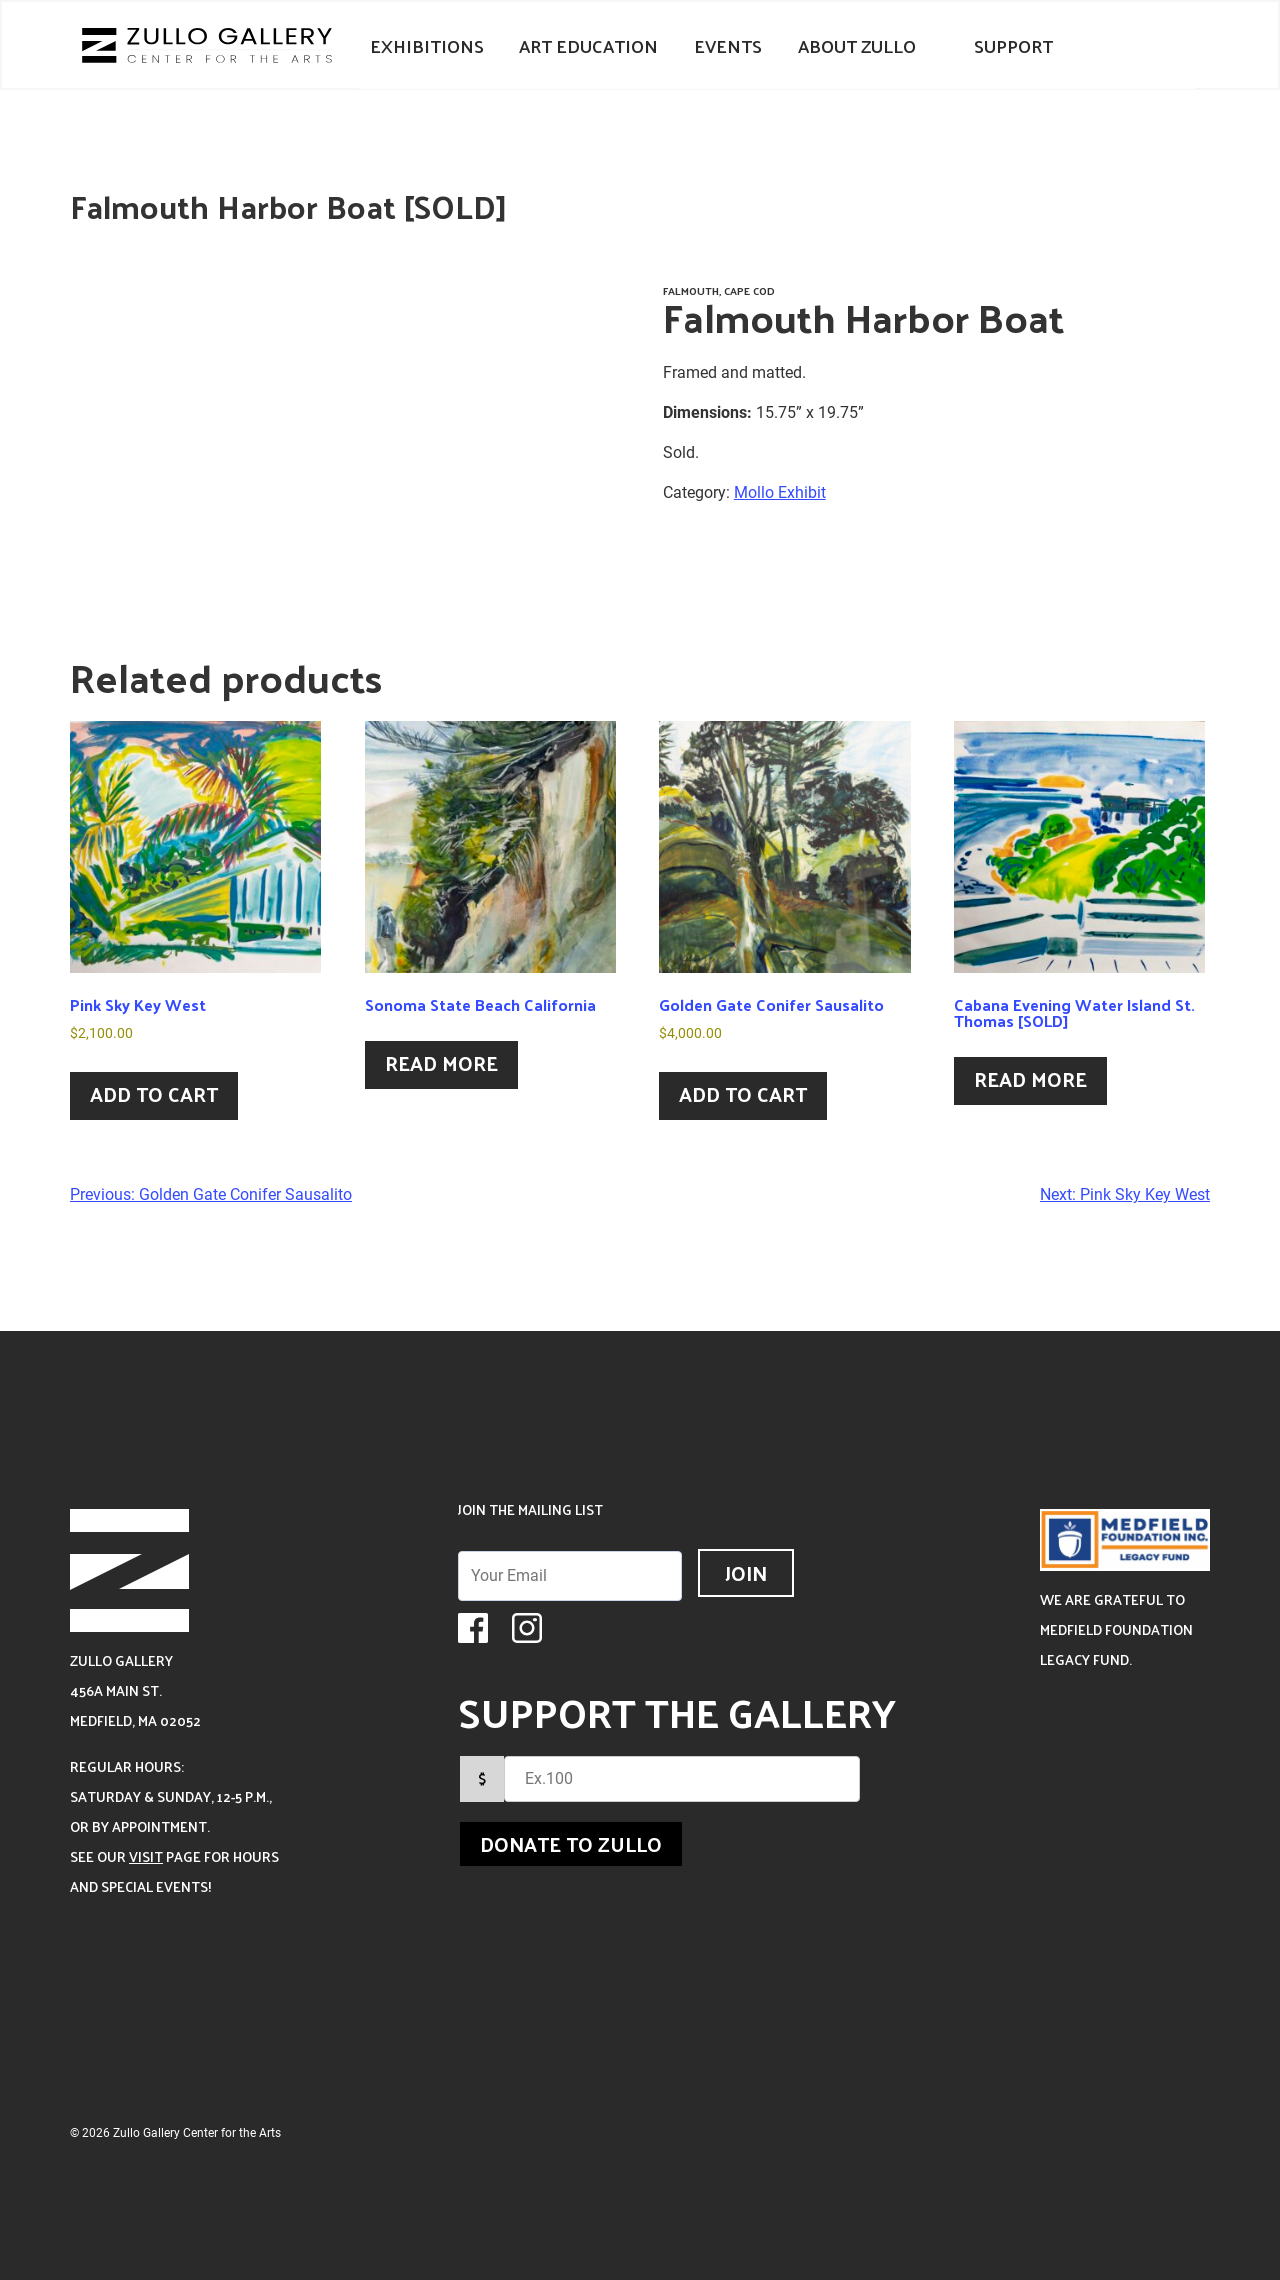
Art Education (588, 45)
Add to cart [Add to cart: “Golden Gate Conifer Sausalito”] (743, 1094)
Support (1013, 45)
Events (728, 45)
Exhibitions (427, 45)
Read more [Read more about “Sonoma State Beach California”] (441, 1063)
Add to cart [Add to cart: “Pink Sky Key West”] (154, 1094)
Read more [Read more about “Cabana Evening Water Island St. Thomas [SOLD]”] (1030, 1079)
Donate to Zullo (571, 1844)
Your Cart (1106, 46)
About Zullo (857, 45)
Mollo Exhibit (780, 492)
